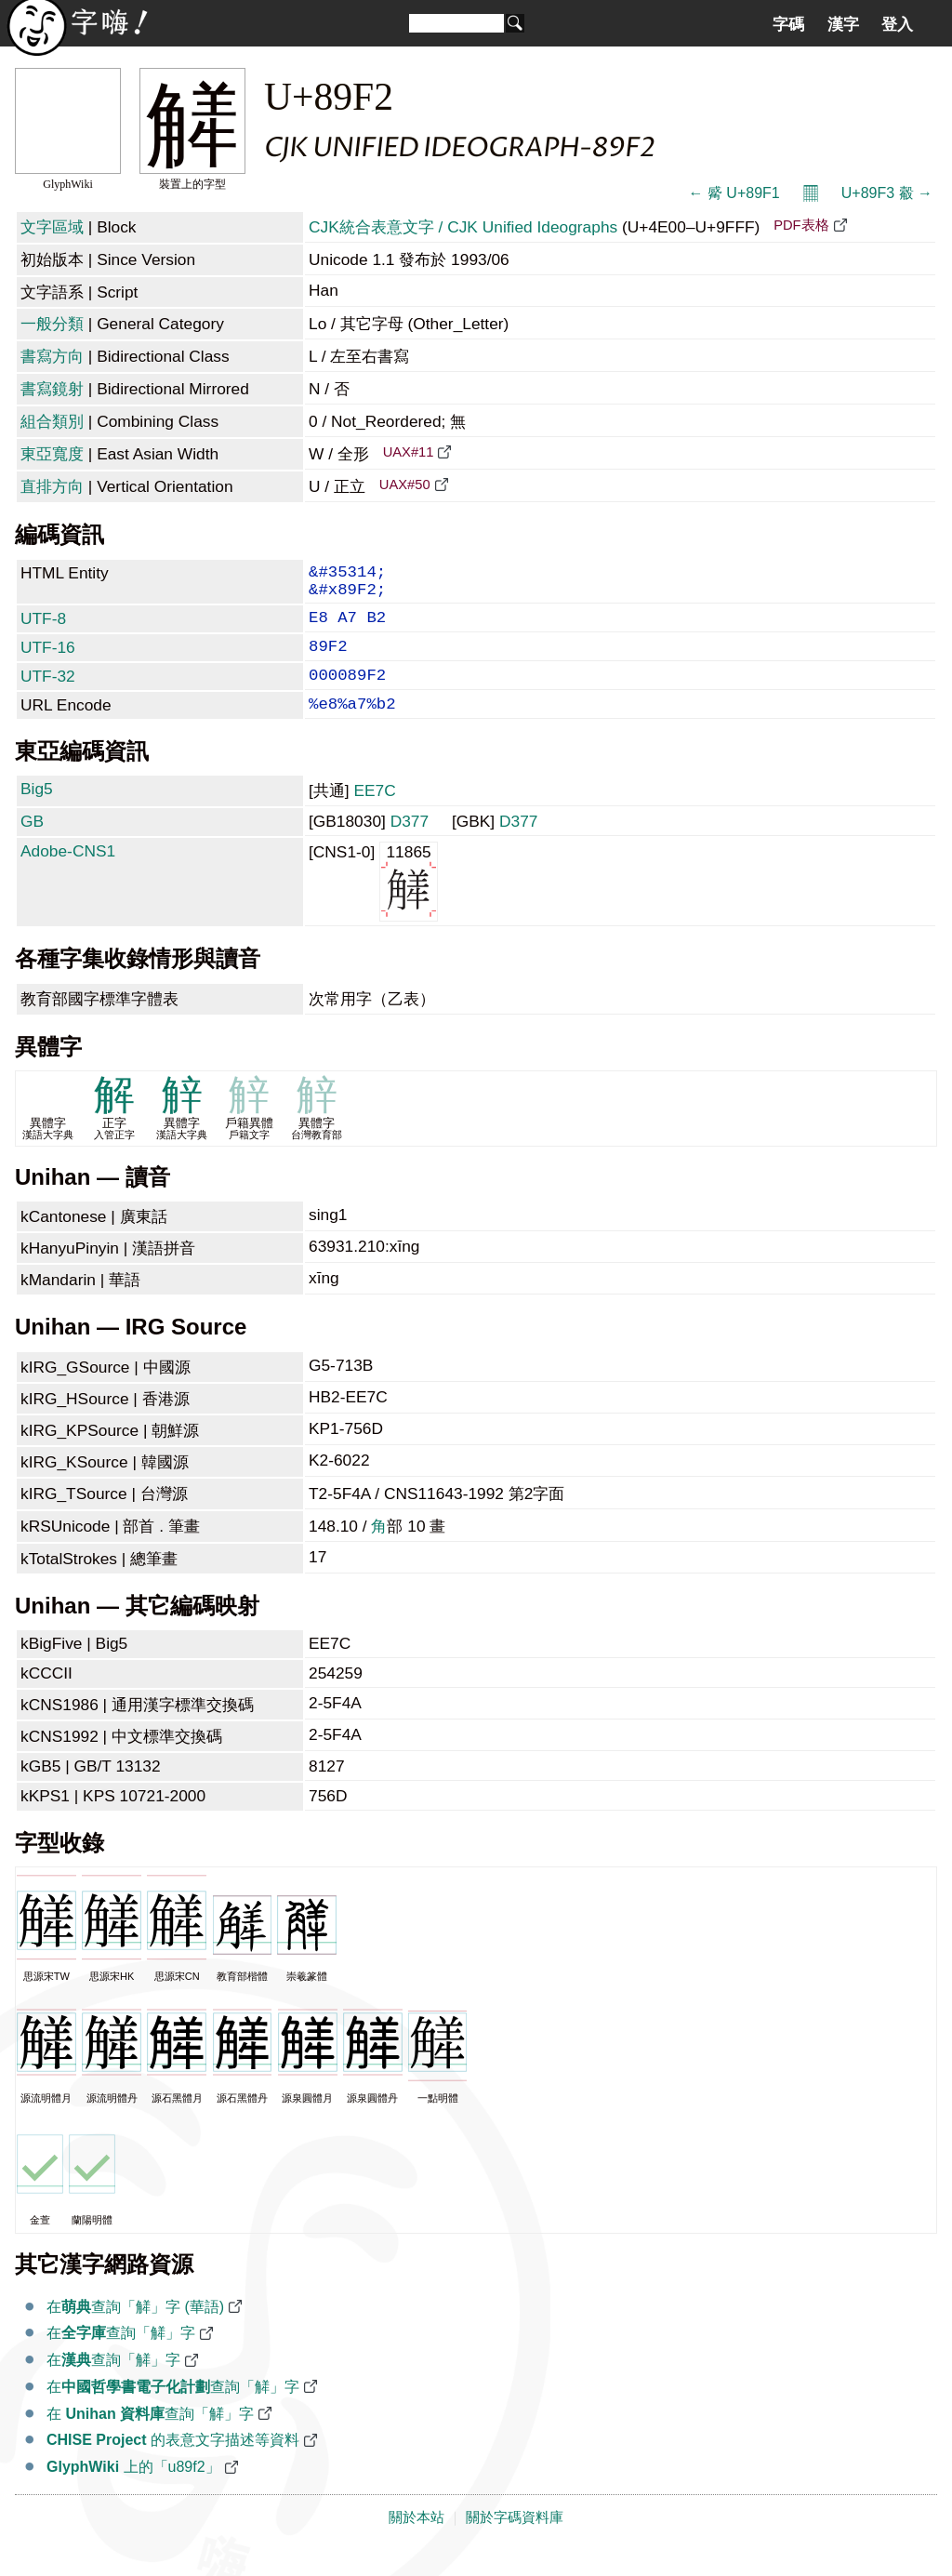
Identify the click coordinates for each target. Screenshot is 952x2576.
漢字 (843, 24)
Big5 (36, 812)
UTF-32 (47, 693)
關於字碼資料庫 (514, 2541)
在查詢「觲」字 (120, 2357)
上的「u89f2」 (133, 2491)
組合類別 (52, 421)
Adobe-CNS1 (67, 875)
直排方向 (52, 486)
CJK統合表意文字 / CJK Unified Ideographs (463, 227)
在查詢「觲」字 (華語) (135, 2331)
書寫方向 (52, 356)
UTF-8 (43, 627)
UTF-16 (47, 660)
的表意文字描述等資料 (172, 2464)
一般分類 (52, 323)
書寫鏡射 (52, 388)
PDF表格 (801, 225)
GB (32, 845)
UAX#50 (404, 484)
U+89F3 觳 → (886, 193)
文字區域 (52, 227)
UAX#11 (408, 452)
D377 (409, 845)
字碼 (788, 24)
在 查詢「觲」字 (150, 2438)
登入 (897, 24)
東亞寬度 (52, 454)
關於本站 (416, 2541)
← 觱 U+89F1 (733, 193)
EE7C (374, 814)
